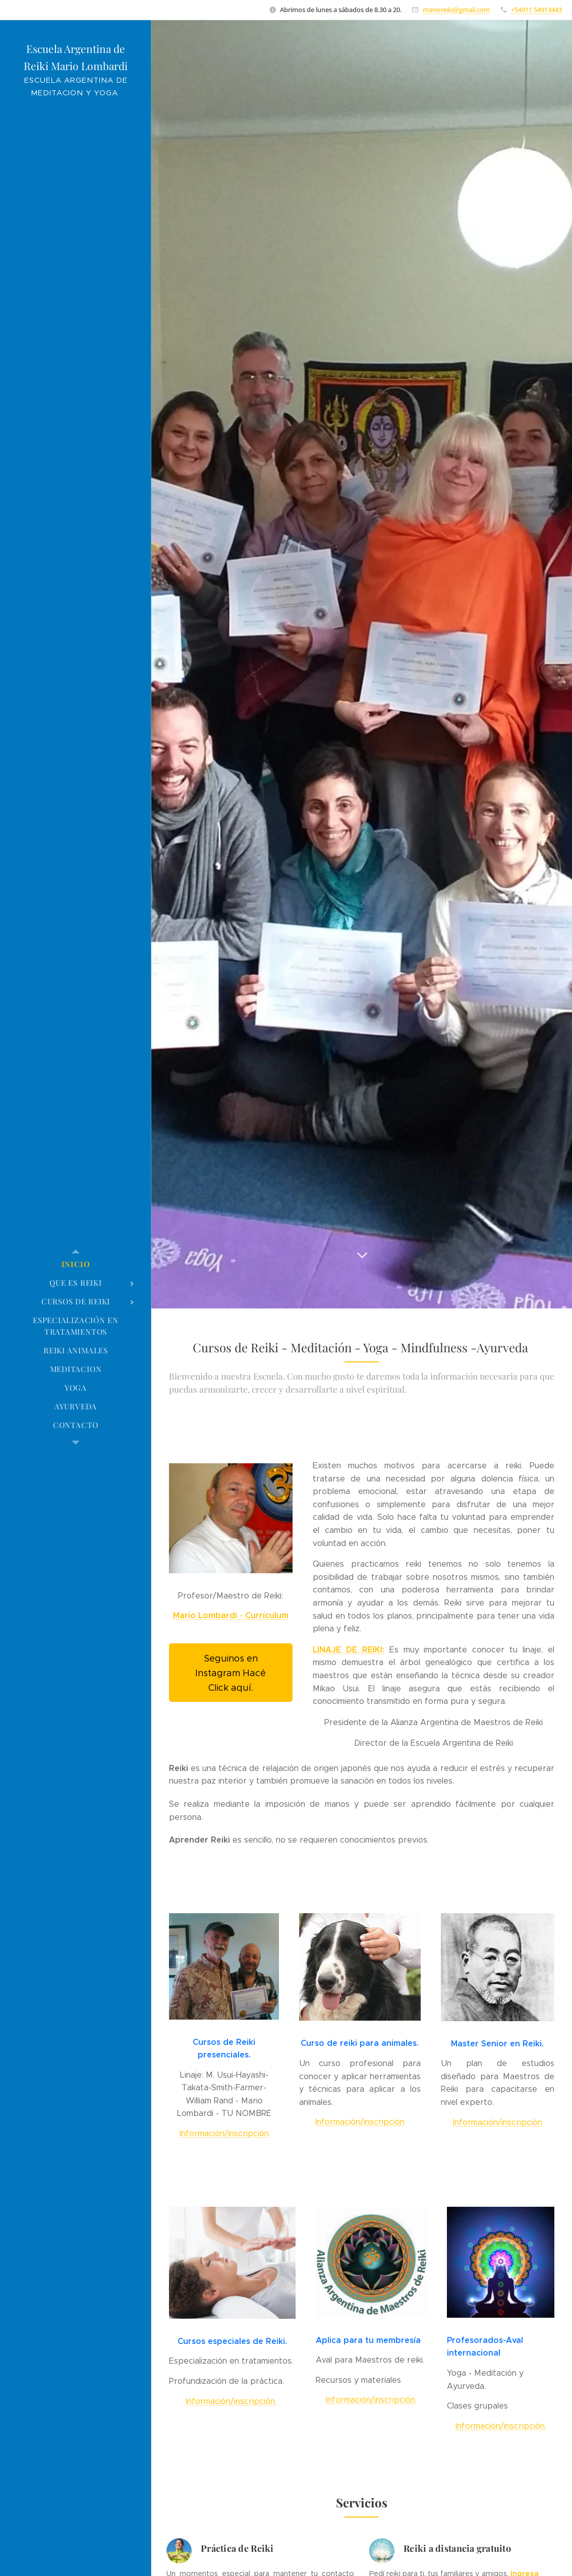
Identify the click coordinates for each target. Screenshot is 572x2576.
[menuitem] (75, 1264)
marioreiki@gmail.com (456, 9)
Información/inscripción (224, 2133)
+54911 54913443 (536, 9)
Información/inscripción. (231, 2401)
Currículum (267, 1616)
